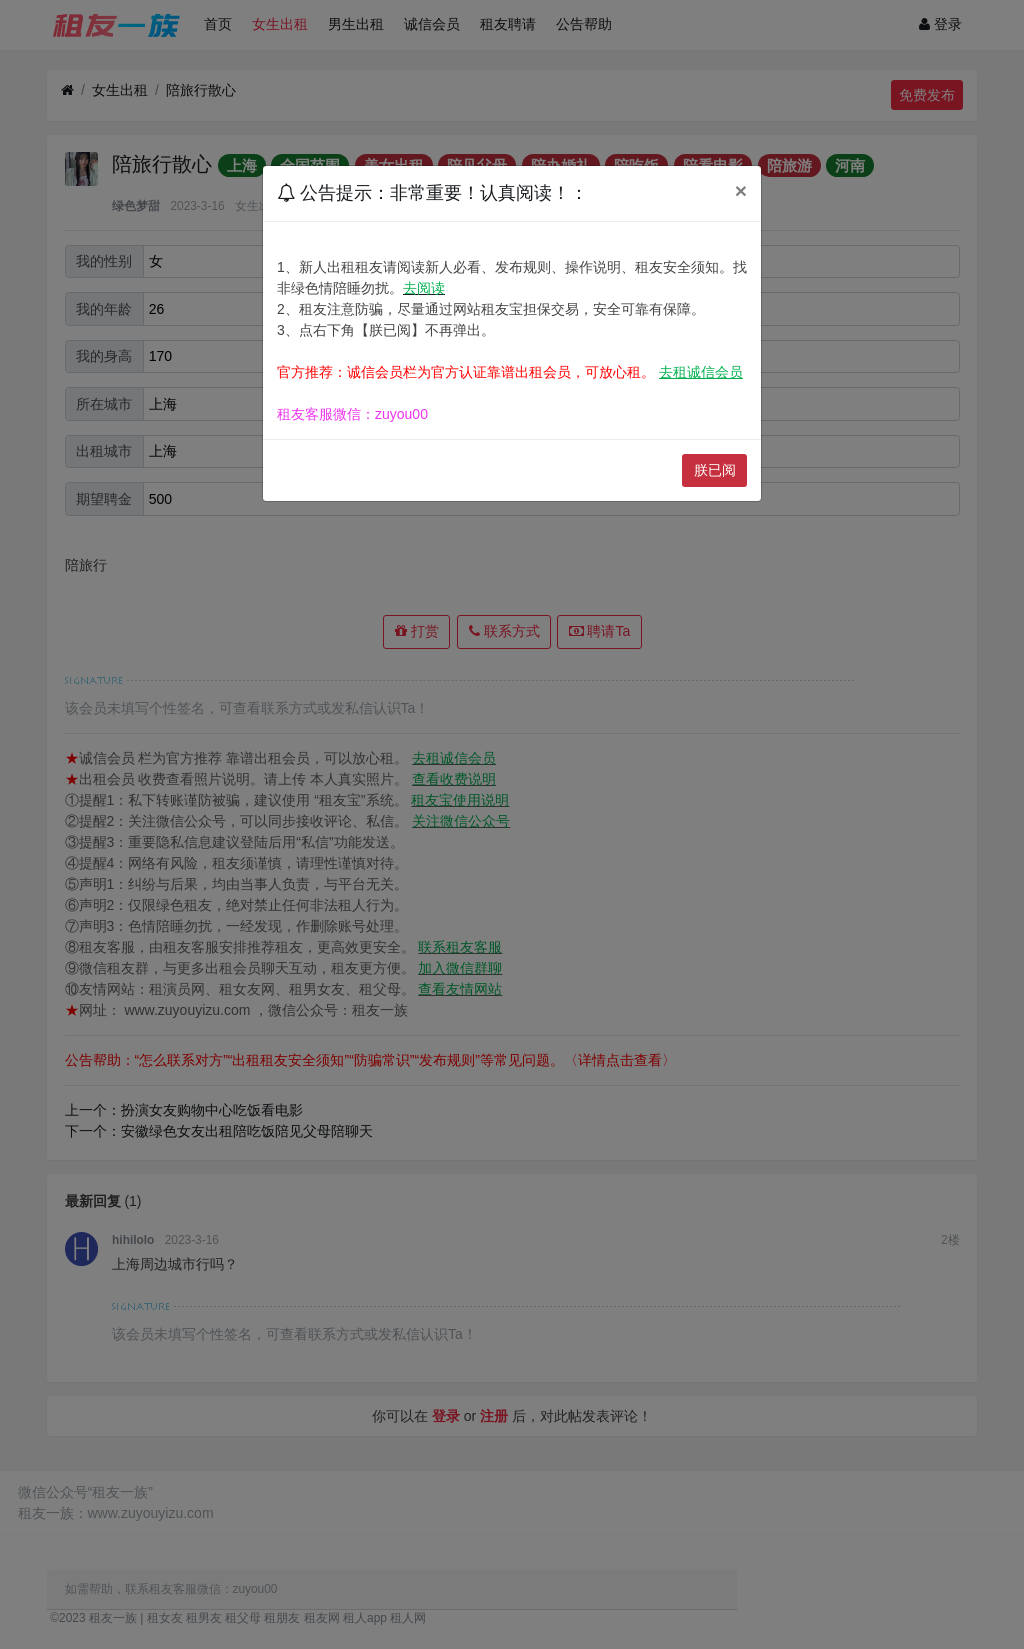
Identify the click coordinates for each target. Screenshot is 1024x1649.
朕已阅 (715, 470)
